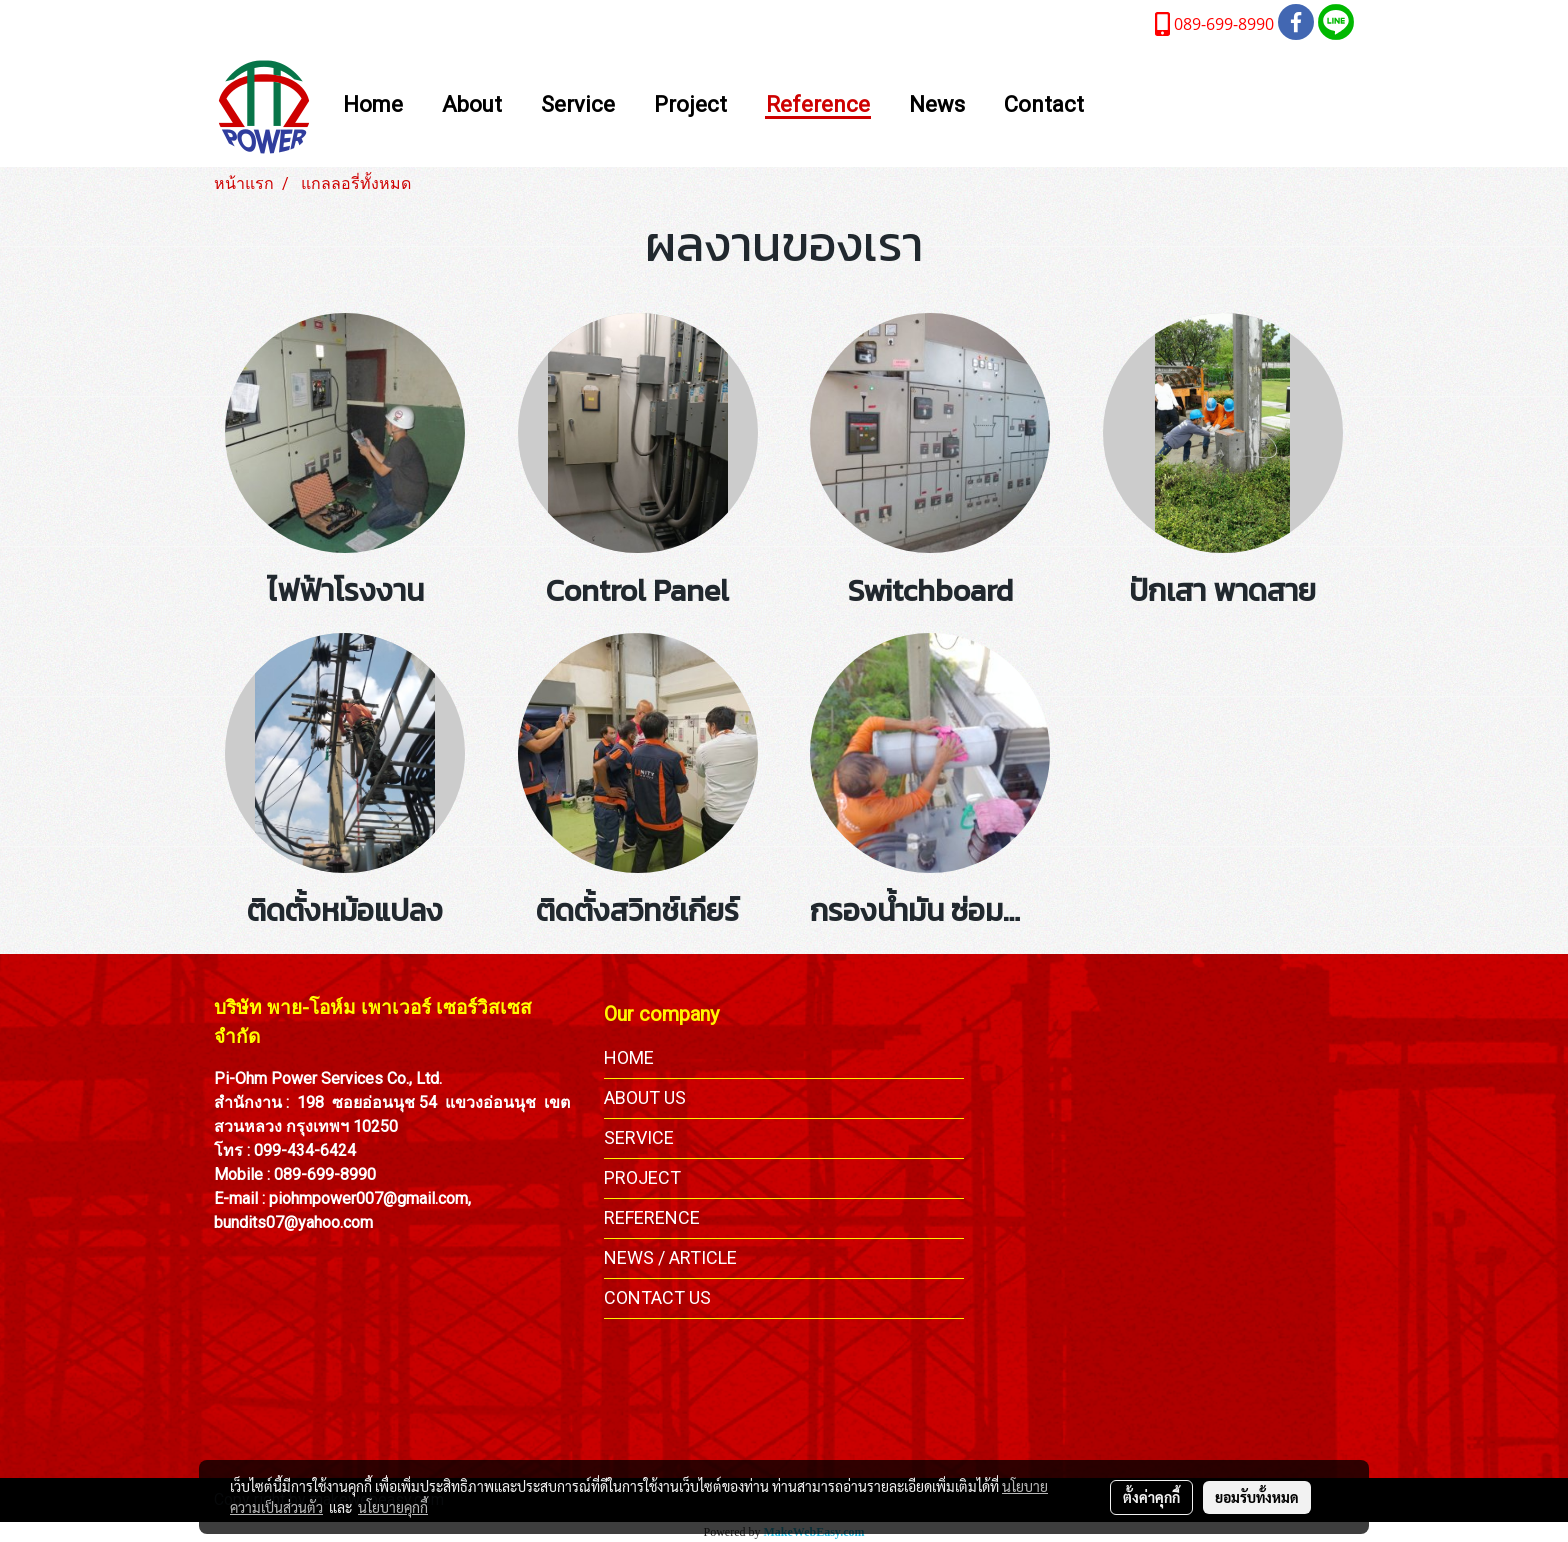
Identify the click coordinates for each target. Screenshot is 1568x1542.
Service (578, 105)
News (937, 105)
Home (373, 105)
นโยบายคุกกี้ (393, 1507)
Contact (1044, 105)
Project (690, 105)
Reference (818, 105)
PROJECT (642, 1177)
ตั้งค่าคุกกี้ (1151, 1497)
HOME (629, 1057)
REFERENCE (652, 1217)
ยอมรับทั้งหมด (1257, 1497)
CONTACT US (657, 1297)
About (472, 105)
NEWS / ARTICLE (670, 1257)
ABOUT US (645, 1097)
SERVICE (639, 1137)
